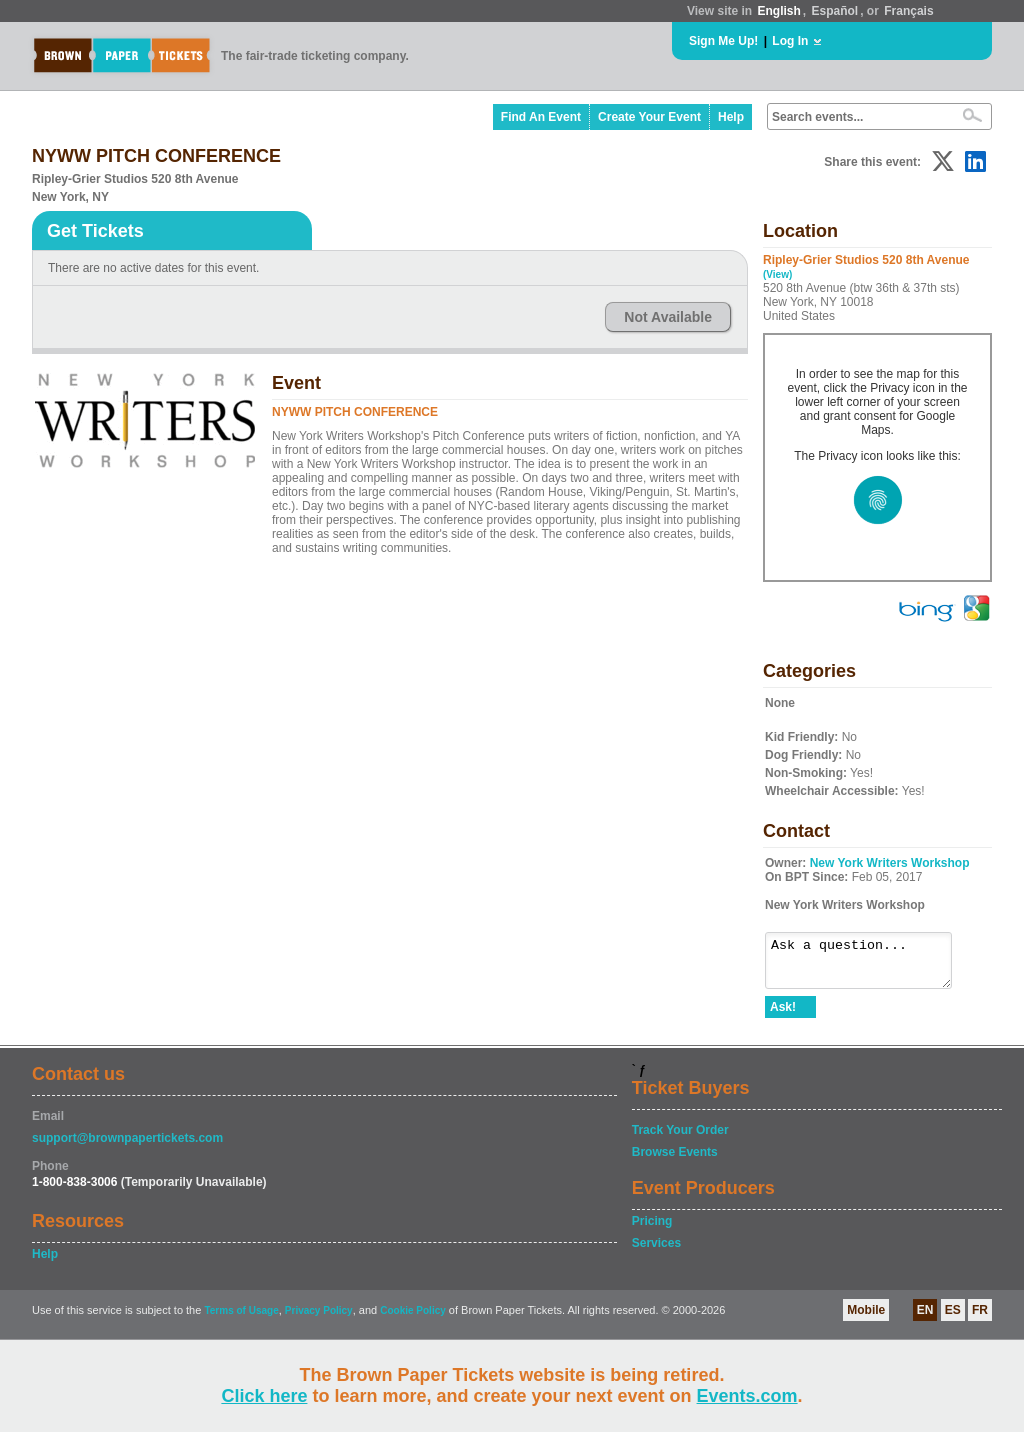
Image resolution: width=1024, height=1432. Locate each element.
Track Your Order (680, 1139)
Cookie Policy (413, 1319)
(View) (777, 274)
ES (953, 1319)
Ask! (783, 1016)
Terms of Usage (241, 1319)
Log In (790, 41)
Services (656, 1252)
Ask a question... (868, 965)
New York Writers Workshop (890, 863)
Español (835, 11)
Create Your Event (649, 117)
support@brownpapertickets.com (127, 1147)
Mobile (866, 1319)
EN (925, 1319)
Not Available (668, 317)
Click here (264, 1396)
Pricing (652, 1230)
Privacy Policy (319, 1319)
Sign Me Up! (723, 41)
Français (908, 11)
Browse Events (675, 1161)
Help (731, 117)
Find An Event (541, 117)
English (778, 11)
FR (980, 1319)
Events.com (747, 1396)
